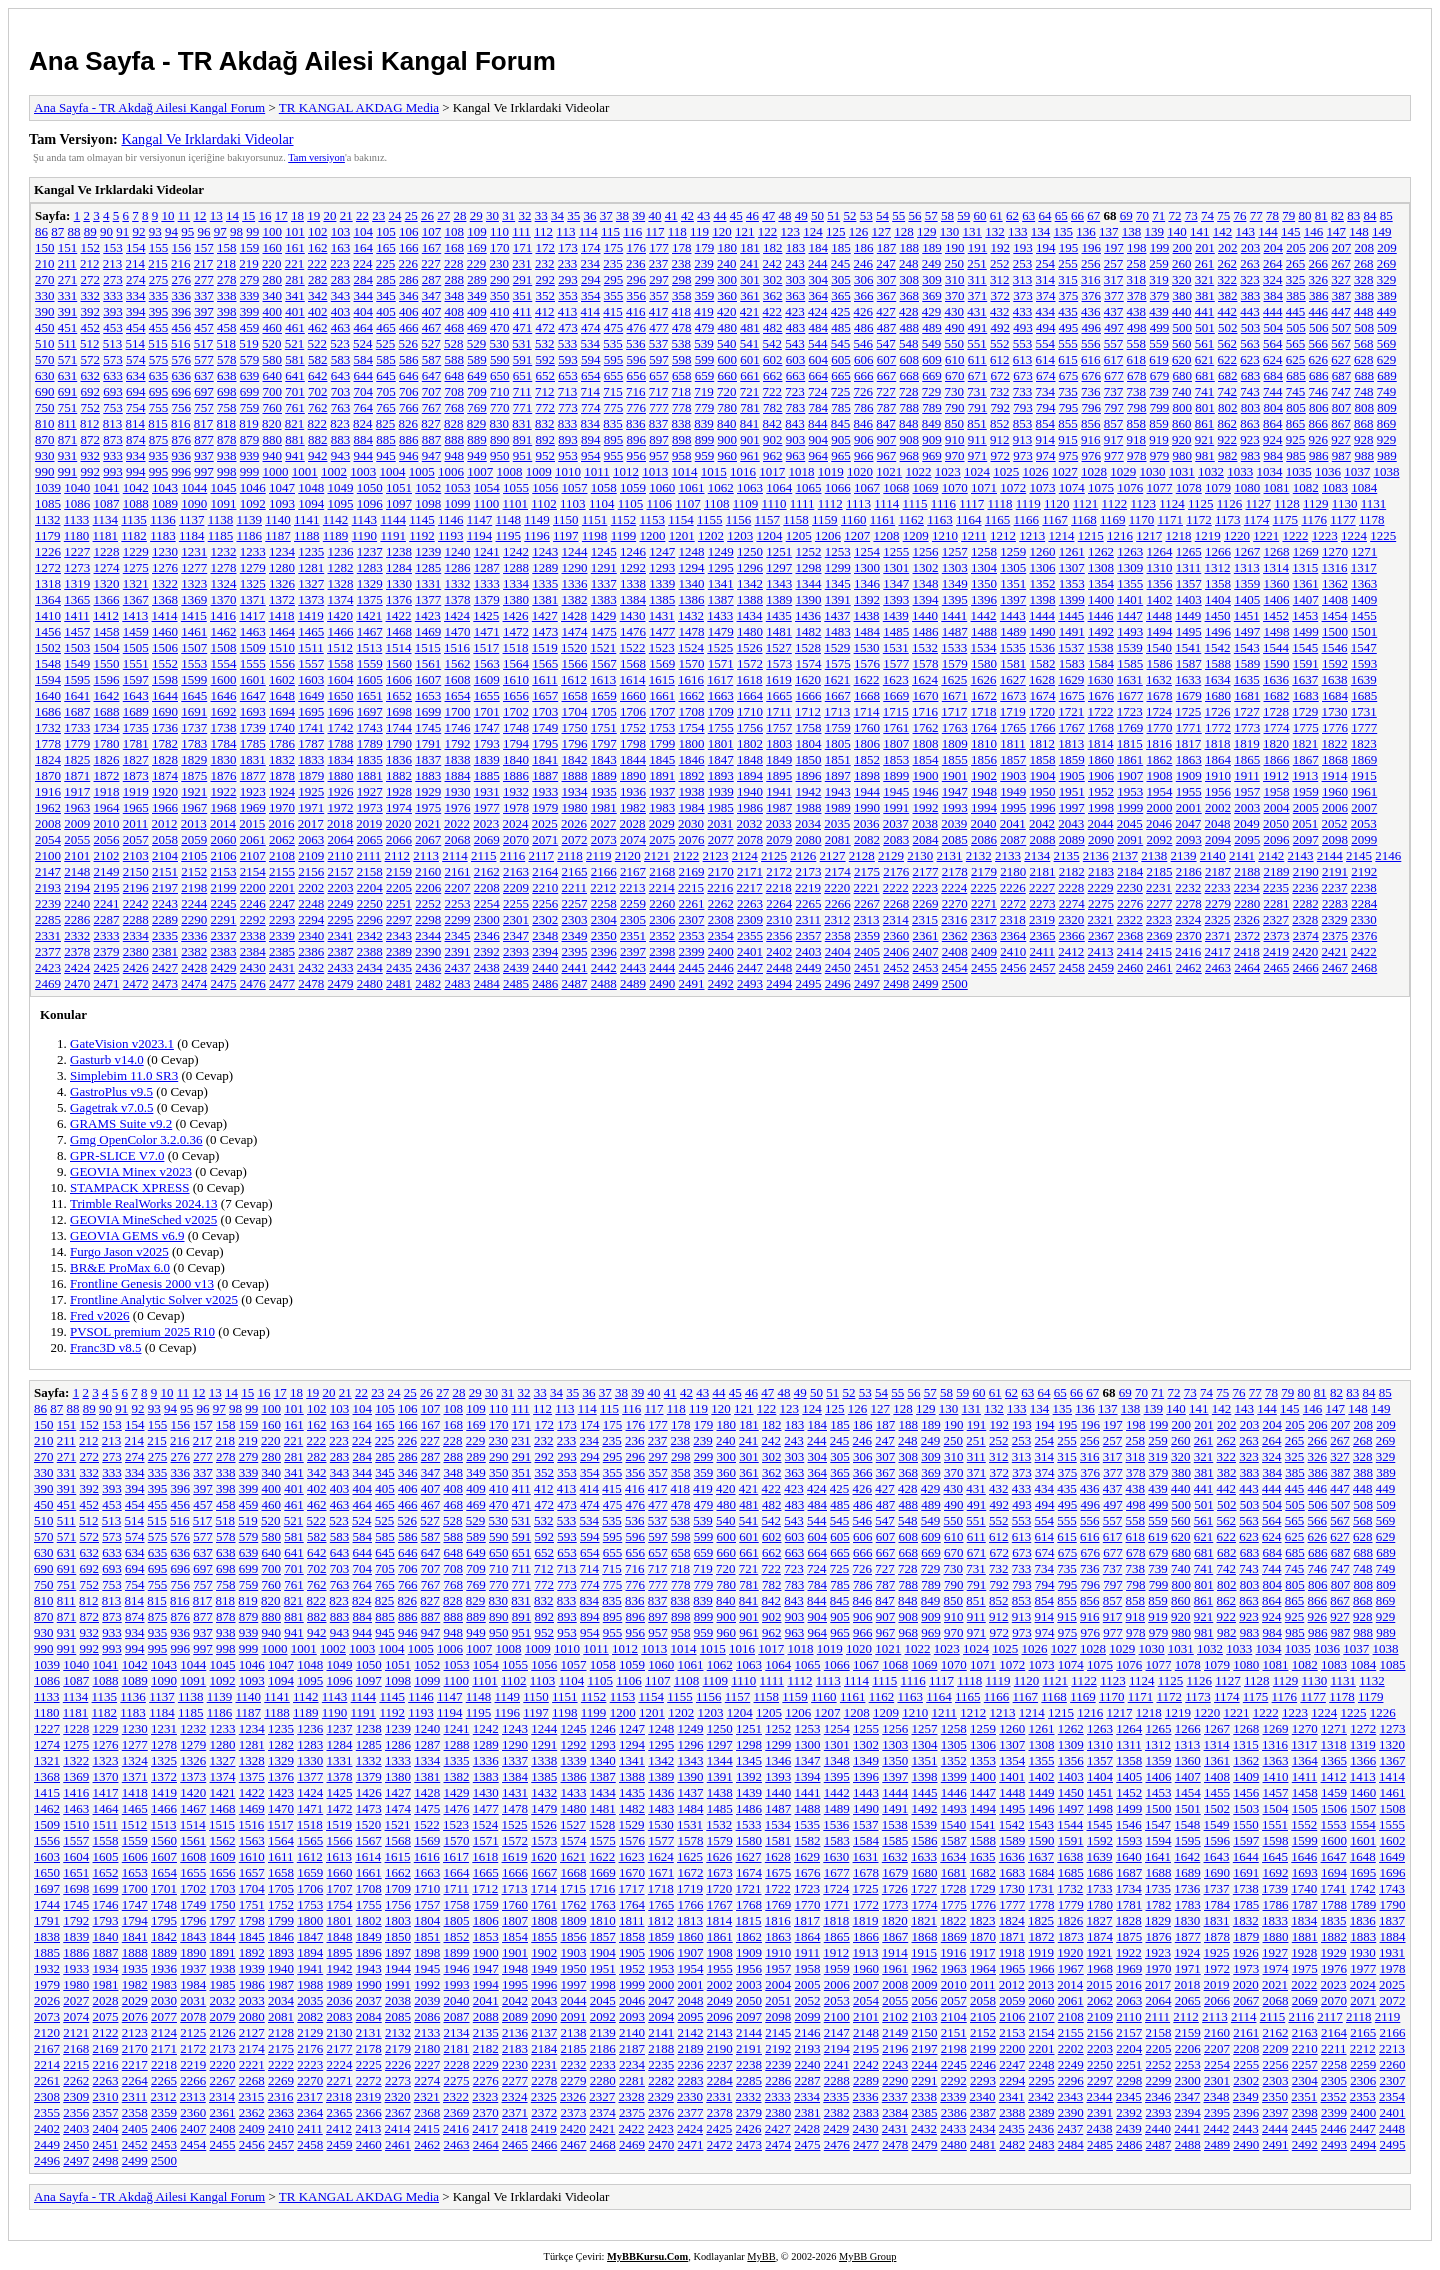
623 (1250, 359)
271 (68, 279)
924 (1273, 439)
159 (250, 247)
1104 (602, 503)
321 (1205, 279)
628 (1364, 359)
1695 (311, 711)
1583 (1072, 663)
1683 (1306, 695)
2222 (896, 887)
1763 (955, 727)
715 (613, 391)
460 (273, 327)
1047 (282, 487)
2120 (628, 855)
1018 (802, 471)
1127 (1259, 503)
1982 (633, 807)
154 (136, 247)
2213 (633, 887)
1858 (1043, 759)
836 (636, 423)
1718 (984, 711)
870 (45, 439)
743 (1250, 391)
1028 (1094, 471)
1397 (1013, 599)
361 (750, 295)
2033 (779, 823)
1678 (1160, 695)
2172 (779, 871)
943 (341, 455)
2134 (1037, 855)
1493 (1130, 631)
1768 (1101, 727)
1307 (1072, 567)
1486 (926, 631)
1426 (516, 615)
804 (1274, 407)
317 (1114, 279)
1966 (165, 807)
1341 (721, 583)
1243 (545, 551)
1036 (1328, 471)
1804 (809, 743)
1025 (1006, 471)
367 (887, 295)
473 (568, 327)
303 (796, 279)
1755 (721, 727)
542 (773, 343)
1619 (779, 679)
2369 (1160, 935)
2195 (107, 887)
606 (864, 359)
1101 (516, 503)
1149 (537, 519)
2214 (662, 887)
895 (614, 439)
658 (682, 375)
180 (728, 247)
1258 (984, 551)
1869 (1364, 759)
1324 (224, 583)
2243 (165, 903)
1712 (808, 711)
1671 (955, 695)
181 (750, 247)
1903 (1013, 775)
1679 (1189, 695)
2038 (925, 823)
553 (1023, 343)
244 (818, 263)
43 (703, 215)
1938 (692, 791)
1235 (311, 551)
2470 (77, 983)
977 (1114, 455)
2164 (545, 871)
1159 (825, 519)
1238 (399, 551)
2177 (926, 871)
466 (409, 327)
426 (864, 311)
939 (250, 455)
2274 (1072, 903)
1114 (886, 503)
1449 (1188, 615)
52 (849, 215)
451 (68, 327)
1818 (1218, 743)
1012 (626, 471)
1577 (896, 663)
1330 (399, 583)
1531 (896, 647)
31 (508, 215)
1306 (1043, 567)
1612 (574, 679)
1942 (809, 791)
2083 (896, 839)
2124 (745, 855)
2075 (662, 839)
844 (818, 423)
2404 (838, 951)
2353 (692, 935)
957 (659, 455)
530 (500, 343)
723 (795, 391)
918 (1137, 439)
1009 (539, 471)
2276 (1130, 903)
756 (182, 407)
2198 (194, 887)
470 (500, 327)
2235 (1276, 887)
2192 (1364, 871)
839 (704, 423)
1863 (1189, 759)
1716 (925, 711)
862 (1228, 423)
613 (1023, 359)
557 (1114, 343)
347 (432, 295)
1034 (1270, 471)
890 (500, 439)
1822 (1335, 743)
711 (522, 391)
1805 (838, 743)
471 (523, 327)
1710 (750, 711)
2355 (750, 935)
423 (795, 311)
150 (45, 247)
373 (1023, 295)
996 (182, 471)
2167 (633, 871)
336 (182, 295)
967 (887, 455)
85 (1386, 215)
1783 (194, 743)
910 (955, 439)
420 (727, 311)
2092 (1160, 839)
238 (682, 263)
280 (273, 279)
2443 (633, 967)
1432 (691, 615)
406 (409, 311)
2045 (1130, 823)
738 (1137, 391)
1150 (566, 519)
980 (1183, 455)
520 (272, 343)
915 (1068, 439)
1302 (926, 567)
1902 (984, 775)
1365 (77, 599)
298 (682, 279)
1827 (136, 759)
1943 (838, 791)
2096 (1277, 839)
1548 (48, 663)
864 (1273, 423)
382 (1228, 295)
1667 (838, 695)
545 (841, 343)
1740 (282, 727)
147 (1337, 231)
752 (91, 407)
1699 (428, 711)
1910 (1218, 775)
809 (1387, 407)
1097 (399, 503)
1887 (545, 775)
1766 (1043, 727)
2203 (341, 887)
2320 (1071, 919)
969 (932, 455)
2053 (1364, 823)
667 (887, 375)
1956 (1218, 791)
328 (1364, 279)
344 (364, 295)
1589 (1247, 663)
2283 (1335, 903)
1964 (107, 807)
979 (1160, 455)
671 (978, 375)
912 (1000, 439)
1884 (458, 775)
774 (591, 407)
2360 (896, 935)
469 (477, 327)
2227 (1042, 887)
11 (184, 215)
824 (363, 423)
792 (1001, 407)
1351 (1013, 583)
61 (996, 215)
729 (932, 391)
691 (68, 391)
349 (477, 295)
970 (955, 455)
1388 (750, 599)
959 (705, 455)
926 (1319, 439)
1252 (809, 551)
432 (1000, 311)
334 (136, 295)
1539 (1130, 647)
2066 (399, 839)
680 (1183, 375)
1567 (604, 663)
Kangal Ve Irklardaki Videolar (207, 139)
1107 (688, 503)
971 (978, 455)
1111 (802, 503)
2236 (1305, 887)
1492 (1101, 631)
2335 (165, 935)
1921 (194, 791)
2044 (1101, 823)
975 (1069, 455)
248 (909, 263)
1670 (926, 695)
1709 (721, 711)
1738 (224, 727)
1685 (1364, 695)
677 (1114, 375)
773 (568, 407)
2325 (1218, 919)
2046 (1159, 823)
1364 (48, 599)
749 (1387, 391)
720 (727, 391)
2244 (194, 903)
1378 (458, 599)
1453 (1305, 615)
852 (1000, 423)
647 (432, 375)
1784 (224, 743)
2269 (926, 903)
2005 (1306, 807)
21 (346, 215)
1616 (691, 679)
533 (568, 343)
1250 (750, 551)
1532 (925, 647)
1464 (282, 631)
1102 (544, 503)
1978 (516, 807)
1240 (458, 551)
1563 (487, 663)
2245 (224, 903)
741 (1205, 391)
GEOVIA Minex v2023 (131, 1171)
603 (796, 359)
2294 (311, 919)
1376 (399, 599)
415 (613, 311)
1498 (1277, 631)
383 (1251, 295)
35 (573, 215)
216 (181, 263)
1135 (134, 519)
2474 (194, 983)
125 (836, 231)
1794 (516, 743)
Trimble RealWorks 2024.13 (144, 1203)
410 (500, 311)
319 (1159, 279)
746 (1319, 391)
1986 (750, 807)
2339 (282, 935)
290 (500, 279)
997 (204, 471)
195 (1069, 247)
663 (796, 375)
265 (1296, 263)
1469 (428, 631)
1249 (721, 551)
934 (136, 455)
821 (295, 423)
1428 (574, 615)
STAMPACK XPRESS (130, 1187)
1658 (575, 695)
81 (1321, 215)
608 (910, 359)
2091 (1130, 839)
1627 (1013, 679)
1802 (750, 743)
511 (67, 343)
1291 (604, 567)
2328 (1305, 919)
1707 (662, 711)
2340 (311, 935)
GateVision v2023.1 (122, 1043)
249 (932, 263)
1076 (1130, 487)
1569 (662, 663)
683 (1251, 375)
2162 (487, 871)
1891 (662, 775)
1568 (633, 663)
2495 (809, 983)
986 (1319, 455)
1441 (954, 615)
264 (1273, 263)
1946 (926, 791)
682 (1228, 375)
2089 (1072, 839)
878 (227, 439)
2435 (399, 967)
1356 (1160, 583)
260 (1182, 263)
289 (477, 279)
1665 (779, 695)
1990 (867, 807)
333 (113, 295)
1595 (77, 679)
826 (409, 423)
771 (523, 407)
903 (796, 439)
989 (1387, 455)
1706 (633, 711)
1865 (1247, 759)
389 (1387, 295)
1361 (1306, 583)
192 (1001, 247)
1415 (194, 615)
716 (636, 391)
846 (864, 423)
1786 (282, 743)
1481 (779, 631)
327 (1341, 279)
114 (588, 231)
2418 (1247, 951)
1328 (341, 583)
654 (591, 375)
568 (1364, 343)
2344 (428, 935)
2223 (925, 887)
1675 (1072, 695)
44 (719, 215)
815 (158, 423)
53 (866, 215)
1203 (740, 535)
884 (364, 439)
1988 (809, 807)
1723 (1130, 711)
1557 (311, 663)
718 (682, 391)
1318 (48, 583)
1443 (1013, 615)
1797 (604, 743)
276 (182, 279)
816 (181, 423)
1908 (1160, 775)
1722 (1101, 711)
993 (113, 471)
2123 (716, 855)
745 (1296, 391)
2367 (1101, 935)
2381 (165, 951)
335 (159, 295)
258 (1137, 263)
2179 (984, 871)
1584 (1101, 663)
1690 (165, 711)
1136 (163, 519)
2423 (48, 967)
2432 (311, 967)
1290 (575, 567)
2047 (1188, 823)
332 (91, 295)
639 (250, 375)
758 (227, 407)
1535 (1013, 647)
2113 (426, 855)
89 (90, 231)
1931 (487, 791)
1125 (1201, 503)
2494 (779, 983)
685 (1296, 375)
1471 (487, 631)
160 (273, 247)
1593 (1364, 663)
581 (295, 359)
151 (68, 247)
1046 (253, 487)
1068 (896, 487)
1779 (77, 743)
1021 (889, 471)
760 (273, 407)
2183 (1101, 871)
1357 (1189, 583)
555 (1068, 343)
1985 (721, 807)
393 (113, 311)
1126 (1230, 503)
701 (295, 391)
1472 (516, 631)
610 (955, 359)
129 (927, 231)
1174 (1257, 519)
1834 (341, 759)
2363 (984, 935)
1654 (458, 695)
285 (386, 279)
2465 (1277, 967)
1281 (311, 567)
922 (1228, 439)
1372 (282, 599)
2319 (1042, 919)
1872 (107, 775)
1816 (1159, 743)
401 (295, 311)
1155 (710, 519)
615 (1068, 359)
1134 (106, 519)
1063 (750, 487)
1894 (750, 775)
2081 (838, 839)
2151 (165, 871)
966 (864, 455)
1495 (1189, 631)
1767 (1072, 727)
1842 (575, 759)
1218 (1178, 535)
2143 (1301, 855)
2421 (1335, 951)
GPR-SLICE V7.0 (117, 1155)
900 (728, 439)
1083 (1335, 487)
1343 (779, 583)
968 (910, 455)
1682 (1277, 695)
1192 (422, 535)
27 (443, 215)
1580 (984, 663)
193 (1023, 247)
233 (568, 263)
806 (1319, 407)
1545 (1305, 647)
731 (977, 391)
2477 (282, 983)
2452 (896, 967)
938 (227, 455)
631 (68, 375)
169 (477, 247)
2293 (282, 919)
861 (1205, 423)
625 (1296, 359)
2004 (1277, 807)
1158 (796, 519)
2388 (370, 951)
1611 (545, 679)
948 (455, 455)
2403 (809, 951)
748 (1364, 391)
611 (977, 359)
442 (1228, 311)
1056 (545, 487)
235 (613, 263)
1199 (624, 535)
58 (947, 215)
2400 (721, 951)
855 (1068, 423)
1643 (136, 695)
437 (1114, 311)
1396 (984, 599)
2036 (867, 823)
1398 (1043, 599)
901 (750, 439)
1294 (692, 567)
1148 (509, 519)
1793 (487, 743)
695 (159, 391)
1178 (1372, 519)
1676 (1101, 695)
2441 (575, 967)
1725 (1188, 711)
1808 (926, 743)
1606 (399, 679)
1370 (224, 599)
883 (341, 439)
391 (68, 311)
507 (1342, 327)
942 (318, 455)
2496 (838, 983)
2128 (862, 855)
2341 (341, 935)
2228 (1071, 887)
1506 (165, 647)
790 (955, 407)
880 (273, 439)
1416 (223, 615)
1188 (307, 535)
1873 (136, 775)
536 (636, 343)
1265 (1189, 551)
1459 (136, 631)
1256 (926, 551)
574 (136, 359)
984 (1274, 455)
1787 (311, 743)
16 (264, 215)
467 (432, 327)
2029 (662, 823)
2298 (428, 919)
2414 (1130, 951)
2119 (599, 855)
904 (819, 439)
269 (1387, 263)
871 (68, 439)
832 (545, 423)
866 (1319, 423)
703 (341, 391)
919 (1159, 439)
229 (477, 263)
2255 (516, 903)
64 (1044, 215)
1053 (458, 487)
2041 (1013, 823)
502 (1228, 327)
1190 (365, 535)
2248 (311, 903)
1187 (278, 535)
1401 (1130, 599)
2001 (1189, 807)
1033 (1240, 471)
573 (113, 359)
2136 (1096, 855)
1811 (1013, 743)
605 (841, 359)
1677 (1130, 695)
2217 (750, 887)
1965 (136, 807)
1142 (336, 519)
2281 (1277, 903)
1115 (915, 503)
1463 (253, 631)
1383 (604, 599)
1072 (1013, 487)
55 (898, 215)
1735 (136, 727)
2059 (194, 839)
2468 (1364, 967)
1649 (311, 695)
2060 (224, 839)
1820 (1276, 743)
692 (91, 391)
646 (409, 375)
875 (159, 439)
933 (113, 455)
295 (614, 279)
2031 (720, 823)
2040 (984, 823)
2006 (1335, 807)
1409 (1364, 599)
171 (523, 247)
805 (1296, 407)
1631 (1130, 679)
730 (955, 391)
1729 (1305, 711)
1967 (194, 807)
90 (106, 231)
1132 (48, 519)
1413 (135, 615)
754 (136, 407)
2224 (954, 887)
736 (1091, 391)
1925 (311, 791)
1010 (568, 471)
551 (977, 343)
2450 (838, 967)
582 (318, 359)
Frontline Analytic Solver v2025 (154, 1299)
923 (1250, 439)
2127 (833, 855)
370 (955, 295)
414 (591, 311)
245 (841, 263)
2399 (692, 951)
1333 (487, 583)
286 (409, 279)
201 (1205, 247)
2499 (926, 983)
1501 (1364, 631)
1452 (1276, 615)
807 (1342, 407)
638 (227, 375)
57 (931, 215)
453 (113, 327)
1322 (165, 583)
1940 (750, 791)
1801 (721, 743)
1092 (253, 503)
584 (364, 359)
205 (1296, 247)
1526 (750, 647)
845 (841, 423)
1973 (370, 807)
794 (1046, 407)
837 (659, 423)
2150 (136, 871)
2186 (1189, 871)
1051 (399, 487)
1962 (48, 807)
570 (45, 359)
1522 (633, 647)
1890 (633, 775)
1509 (253, 647)
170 (500, 247)
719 (704, 391)
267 (1341, 263)
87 (57, 231)
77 (1256, 215)
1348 (926, 583)
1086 (77, 503)
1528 (808, 647)
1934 (575, 791)
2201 (282, 887)
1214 (1061, 535)
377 (1114, 295)
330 (45, 295)
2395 (575, 951)
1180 (77, 535)
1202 (711, 535)
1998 (1101, 807)
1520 (574, 647)
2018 (340, 823)
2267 (867, 903)
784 (819, 407)
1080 (1247, 487)
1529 (837, 647)
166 (409, 247)
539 (704, 343)
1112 (830, 503)
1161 (883, 519)
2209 (516, 887)
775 (614, 407)
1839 (487, 759)
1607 (428, 679)
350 (500, 295)
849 (932, 423)
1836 (399, 759)
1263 (1130, 551)
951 (523, 455)
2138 (1154, 855)
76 (1239, 215)
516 (181, 343)
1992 (926, 807)
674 (1046, 375)
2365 (1043, 935)
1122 (1115, 503)
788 (910, 407)
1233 (253, 551)
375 (1069, 295)
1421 (369, 615)
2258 (604, 903)
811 (67, 423)
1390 (809, 599)
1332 (458, 583)
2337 (224, 935)
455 (159, 327)
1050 (370, 487)
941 (295, 455)
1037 (1357, 471)
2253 (458, 903)
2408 (955, 951)
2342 (370, 935)
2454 (955, 967)
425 (841, 311)
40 (654, 215)
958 (682, 455)
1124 (1172, 503)
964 (819, 455)
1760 (867, 727)
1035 (1299, 471)
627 (1341, 359)
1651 (370, 695)
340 (273, 295)
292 (546, 279)
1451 (1247, 615)
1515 (428, 647)
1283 (370, 567)
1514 (399, 647)
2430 (253, 967)
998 (227, 471)
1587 (1189, 663)
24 (394, 215)
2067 (428, 839)
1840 (516, 759)
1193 (451, 535)
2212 (603, 887)
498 (1137, 327)
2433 (341, 967)
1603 (311, 679)
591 (523, 359)
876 (182, 439)
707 (432, 391)
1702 (516, 711)
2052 (1335, 823)
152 (91, 247)
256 (1091, 263)
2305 (633, 919)
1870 (48, 775)
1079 (1218, 487)
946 (409, 455)
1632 (1159, 679)
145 (1291, 231)
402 (318, 311)
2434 (370, 967)
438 (1137, 311)
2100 (48, 855)
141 (1200, 231)
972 (1001, 455)
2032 (750, 823)
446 (1319, 311)
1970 (282, 807)
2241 (107, 903)
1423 (428, 615)
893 (568, 439)
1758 (809, 727)
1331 (428, 583)
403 (341, 311)
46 (752, 215)
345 (386, 295)
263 (1250, 263)
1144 (393, 519)
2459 (1101, 967)
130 (950, 231)
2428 (194, 967)
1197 (566, 535)
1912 (1276, 775)
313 (1023, 279)
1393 (896, 599)
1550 (107, 663)
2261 (692, 903)
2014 (223, 823)
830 (500, 423)
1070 (955, 487)
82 (1337, 215)
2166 (604, 871)
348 (455, 295)
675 (1069, 375)
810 (45, 423)
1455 (1364, 615)
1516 (457, 647)
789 (932, 407)
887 (432, 439)
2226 (1013, 887)
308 (910, 279)
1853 (896, 759)
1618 (750, 679)
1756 (750, 727)
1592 (1335, 663)
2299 (458, 919)
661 (750, 375)
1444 (1042, 615)
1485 (896, 631)
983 (1251, 455)
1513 (369, 647)
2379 (107, 951)
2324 (1188, 919)
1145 (422, 519)
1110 (774, 503)
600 (728, 359)
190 (955, 247)
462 (318, 327)
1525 (720, 647)
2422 (1364, 951)
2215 (691, 887)
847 (886, 423)
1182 (134, 535)
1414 (165, 615)
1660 (633, 695)
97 (220, 231)
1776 (1335, 727)
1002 (334, 471)
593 (568, 359)
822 (318, 423)
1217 (1149, 535)
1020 (860, 471)
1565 (545, 663)
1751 (604, 727)
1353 (1072, 583)
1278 (224, 567)
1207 (857, 535)
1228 (107, 551)
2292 (253, 919)
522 (318, 343)
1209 (916, 535)
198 (1137, 247)
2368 (1130, 935)
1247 (662, 551)
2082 (867, 839)
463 (341, 327)
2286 (77, 919)
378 (1137, 295)
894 (591, 439)
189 (932, 247)
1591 (1306, 663)
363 (796, 295)
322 (1228, 279)
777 (659, 407)
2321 (1101, 919)
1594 (48, 679)
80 (1304, 215)
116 (632, 231)
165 (386, 247)
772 (546, 407)
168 (455, 247)
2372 (1247, 935)
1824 (48, 759)
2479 (341, 983)
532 (545, 343)
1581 (1013, 663)
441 (1205, 311)
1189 (336, 535)
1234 (282, 551)
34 (557, 215)
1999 (1130, 807)
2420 (1305, 951)
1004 (393, 471)
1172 (1199, 519)
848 (909, 423)
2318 (1013, 919)
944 (364, 455)
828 (454, 423)
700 (273, 391)
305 (841, 279)
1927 (370, 791)
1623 (896, 679)
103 (341, 231)
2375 (1335, 935)
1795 (545, 743)
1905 (1072, 775)
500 (1183, 327)
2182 (1072, 871)
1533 (954, 647)
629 (1387, 359)
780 (728, 407)
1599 (194, 679)
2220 (837, 887)
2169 (692, 871)
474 (591, 327)
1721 (1071, 711)
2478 (311, 983)
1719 (1013, 711)
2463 (1218, 967)
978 (1137, 455)
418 (682, 311)
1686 (48, 711)
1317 (1364, 567)
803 (1251, 407)
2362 (955, 935)
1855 (955, 759)
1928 (399, 791)
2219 (808, 887)
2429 (224, 967)
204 (1274, 247)
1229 (136, 551)
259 (1159, 263)
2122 (686, 855)
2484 (487, 983)
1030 (1153, 471)
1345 (838, 583)
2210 (545, 887)
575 (159, 359)
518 (227, 343)
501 (1205, 327)
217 (204, 263)
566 (1319, 343)
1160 (854, 519)
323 (1250, 279)
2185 (1160, 871)
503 (1251, 327)
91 (122, 231)
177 (659, 247)
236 (636, 263)
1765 (1013, 727)
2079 (779, 839)
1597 (136, 679)
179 (705, 247)
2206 (428, 887)
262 (1228, 263)
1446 (1101, 615)
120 (722, 231)
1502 (48, 647)
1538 (1101, 647)
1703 (545, 711)
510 (45, 343)
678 (1137, 375)
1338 (633, 583)
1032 (1211, 471)
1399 (1072, 599)
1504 (107, 647)
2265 (809, 903)
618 (1137, 359)
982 (1228, 455)
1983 (662, 807)
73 (1191, 215)
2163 (516, 871)
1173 (1228, 519)
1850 (809, 759)
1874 (165, 775)
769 (477, 407)
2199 (224, 887)
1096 (370, 503)
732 (1000, 391)
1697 (370, 711)
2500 (955, 983)
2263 (750, 903)
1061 (692, 487)
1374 (341, 599)
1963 (77, 807)
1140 (278, 519)
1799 (662, 743)
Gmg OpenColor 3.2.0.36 (136, 1139)
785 (841, 407)
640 (273, 375)
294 (591, 279)
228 (454, 263)
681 (1205, 375)
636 (182, 375)
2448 (779, 967)
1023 (948, 471)
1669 (896, 695)
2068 (458, 839)
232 (545, 263)
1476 (633, 631)
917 (1114, 439)
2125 (774, 855)
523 (340, 343)
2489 (633, 983)
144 (1268, 231)
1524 (691, 647)
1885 (487, 775)
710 (500, 391)
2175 (867, 871)
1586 (1160, 663)
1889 (604, 775)
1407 (1306, 599)
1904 (1043, 775)
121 (745, 231)
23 (378, 215)
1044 (194, 487)
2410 (1013, 951)
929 (1387, 439)
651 (523, 375)
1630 (1101, 679)
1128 (1287, 503)
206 (1319, 247)
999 (250, 471)
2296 (370, 919)
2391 (458, 951)
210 (45, 263)
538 (682, 343)
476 (637, 327)
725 (841, 391)
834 (591, 423)
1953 (1130, 791)
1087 (107, 503)
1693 (253, 711)
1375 (370, 599)
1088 (136, 503)
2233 (1218, 887)
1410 (48, 615)
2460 (1130, 967)
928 (1364, 439)
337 (204, 295)
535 (613, 343)
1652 (399, 695)
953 (568, 455)
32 (524, 215)
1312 (1218, 567)
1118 (999, 503)
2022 (457, 823)
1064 (779, 487)
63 (1028, 215)
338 (227, 295)
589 (477, 359)
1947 (955, 791)
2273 (1043, 903)
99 (252, 231)
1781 (136, 743)
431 (977, 311)
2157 (341, 871)
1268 (1277, 551)
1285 (428, 567)
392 (91, 311)
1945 (896, 791)
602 (773, 359)
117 (654, 231)
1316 (1335, 567)
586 (409, 359)
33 (541, 215)
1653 (428, 695)
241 (750, 263)
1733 (77, 727)
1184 (192, 535)
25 (411, 215)
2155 (282, 871)
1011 (597, 471)
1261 (1072, 551)
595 (614, 359)
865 (1296, 423)
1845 (662, 759)
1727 (1247, 711)
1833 (311, 759)
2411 (1043, 951)
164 (364, 247)
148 (1359, 231)
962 (773, 455)
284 (364, 279)
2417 (1218, 951)
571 (68, 359)
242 (773, 263)
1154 (681, 519)
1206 (828, 535)
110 (499, 231)
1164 (969, 519)
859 (1159, 423)
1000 (276, 471)
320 (1182, 279)
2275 (1101, 903)
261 (1205, 263)
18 (297, 215)
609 (932, 359)
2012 (165, 823)
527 (431, 343)
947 (432, 455)
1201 (682, 535)
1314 (1276, 567)
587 (432, 359)
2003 (1247, 807)
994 (136, 471)
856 (1091, 423)
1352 (1043, 583)
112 (543, 231)
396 (182, 311)
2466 (1306, 967)
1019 (831, 471)
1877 (253, 775)
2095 (1247, 839)
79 (1288, 215)
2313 (867, 919)
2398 (662, 951)
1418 (282, 615)
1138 (221, 519)
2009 (77, 823)
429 (932, 311)
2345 (458, 935)
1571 (721, 663)
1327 (311, 583)
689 (1387, 375)
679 (1160, 375)
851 (977, 423)
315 (1068, 279)
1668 (867, 695)
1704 (575, 711)
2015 (252, 823)
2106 (224, 855)
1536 (1042, 647)
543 (795, 343)
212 (90, 263)
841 (750, 423)
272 (91, 279)
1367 (136, 599)
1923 (253, 791)
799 (1160, 407)
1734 (107, 727)
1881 (370, 775)
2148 (77, 871)
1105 (631, 503)
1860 (1101, 759)
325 (1296, 279)
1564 (516, 663)
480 (728, 327)
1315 (1305, 567)
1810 (984, 743)
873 (113, 439)
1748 (516, 727)
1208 (886, 535)
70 (1142, 215)
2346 (487, 935)
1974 (399, 807)
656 (637, 375)
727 (886, 391)
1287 (487, 567)
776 (637, 407)
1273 (77, 567)
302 (773, 279)
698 (227, 391)
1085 (48, 503)
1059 (633, 487)
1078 (1189, 487)
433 (1023, 311)
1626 (984, 679)
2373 (1277, 935)
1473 (545, 631)
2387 (341, 951)
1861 (1130, 759)
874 (136, 439)
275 (159, 279)
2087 (1013, 839)
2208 (487, 887)
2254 (487, 903)
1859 (1072, 759)
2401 (750, 951)
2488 (604, 983)
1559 (370, 663)
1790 (399, 743)
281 (295, 279)
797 (1114, 407)
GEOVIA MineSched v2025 (143, 1219)
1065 (809, 487)
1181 (106, 535)
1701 (487, 711)
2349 (575, 935)
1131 (1374, 503)
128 (904, 231)
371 (978, 295)
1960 (1335, 791)
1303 (955, 567)
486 (864, 327)
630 (45, 375)
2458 (1072, 967)
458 (227, 327)
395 (159, 311)
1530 (867, 647)
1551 (136, 663)
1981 (604, 807)
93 (155, 231)
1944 (867, 791)
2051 (1305, 823)
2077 (721, 839)
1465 (311, 631)
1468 (399, 631)
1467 (370, 631)
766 (409, 407)
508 (1365, 327)
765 (386, 407)
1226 (48, 551)
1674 (1043, 695)
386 (1319, 295)
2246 (253, 903)
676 (1092, 375)
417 (659, 311)
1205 (799, 535)
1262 (1101, 551)
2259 (633, 903)
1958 (1277, 791)
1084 (1364, 487)
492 (1001, 327)
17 (281, 215)
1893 (721, 775)
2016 (282, 823)
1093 (282, 503)
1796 (575, 743)
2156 (311, 871)
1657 (545, 695)
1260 (1043, 551)
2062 (282, 839)
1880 (341, 775)
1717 (954, 711)
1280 (282, 567)
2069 (487, 839)
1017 (772, 471)
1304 (984, 567)
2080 (809, 839)
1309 (1130, 567)
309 (932, 279)
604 (819, 359)
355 (614, 295)
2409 (984, 951)
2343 (399, 935)
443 (1250, 311)
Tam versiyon (316, 157)
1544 (1276, 647)
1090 (194, 503)
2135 (1067, 855)
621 (1205, 359)
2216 (720, 887)
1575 (838, 663)
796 (1092, 407)
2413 (1101, 951)
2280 (1247, 903)
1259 (1013, 551)
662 (773, 375)
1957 (1247, 791)
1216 (1120, 535)
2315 (925, 919)
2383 (224, 951)
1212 (1003, 535)
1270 (1335, 551)
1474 (575, 631)
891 (523, 439)
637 (204, 375)
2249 (341, 903)
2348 (545, 935)
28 (459, 215)
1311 (1189, 567)
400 (273, 311)
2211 (575, 887)
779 (705, 407)
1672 (984, 695)
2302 (545, 919)
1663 (721, 695)
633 (113, 375)
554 (1046, 343)
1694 (282, 711)
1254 (867, 551)
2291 (224, 919)
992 (91, 471)
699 (250, 391)
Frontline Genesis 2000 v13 (142, 1283)
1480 (750, 631)
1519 (545, 647)
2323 (1159, 919)
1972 (341, 807)
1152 (624, 519)
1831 (253, 759)
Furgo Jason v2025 (119, 1251)
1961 (1364, 791)
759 (250, 407)
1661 (662, 695)
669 (932, 375)
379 (1160, 295)
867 (1341, 423)
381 (1205, 295)
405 (386, 311)
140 (1177, 231)
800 (1183, 407)
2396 (604, 951)
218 (227, 263)
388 (1365, 295)
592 (546, 359)
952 (546, 455)
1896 (809, 775)
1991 (896, 807)
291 (523, 279)
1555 (253, 663)
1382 (575, 599)
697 (204, 391)
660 (728, 375)
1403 (1189, 599)
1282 (341, 567)
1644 (165, 695)
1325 (253, 583)
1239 (428, 551)
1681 (1247, 695)
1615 (662, 679)
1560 (399, 663)
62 (1012, 215)
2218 (779, 887)
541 (750, 343)
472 (546, 327)
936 (182, 455)
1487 (955, 631)
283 (341, 279)
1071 (984, 487)
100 (273, 231)
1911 (1247, 775)
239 (704, 263)
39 (638, 215)
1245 (604, 551)
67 (1093, 215)
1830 (224, 759)
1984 (692, 807)
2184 (1130, 871)
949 (477, 455)
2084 (926, 839)
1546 (1335, 647)
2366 (1072, 935)
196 (1092, 247)
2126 (803, 855)
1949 (1013, 791)
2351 (633, 935)
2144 (1330, 855)
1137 (192, 519)
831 (522, 423)
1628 (1042, 679)
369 (932, 295)
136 (1086, 231)
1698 (399, 711)
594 (591, 359)
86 (41, 231)
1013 (655, 471)
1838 (458, 759)
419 (704, 311)
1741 (311, 727)
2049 (1247, 823)
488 (910, 327)
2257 (575, 903)
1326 (282, 583)
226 (409, 263)
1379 (487, 599)
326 (1319, 279)
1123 (1143, 503)
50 (817, 215)
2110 (341, 855)
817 (204, 423)
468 (455, 327)
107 (432, 231)
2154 (253, 871)
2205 (399, 887)
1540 (1159, 647)
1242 (516, 551)
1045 (224, 487)
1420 (340, 615)
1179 (48, 535)
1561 (428, 663)
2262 (721, 903)
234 (591, 263)
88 (74, 231)
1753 (662, 727)
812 (90, 423)
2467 (1335, 967)
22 (362, 215)
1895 (779, 775)
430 (955, 311)
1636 (1276, 679)
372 (1001, 295)
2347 (516, 935)
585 (386, 359)
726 (864, 391)
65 (1061, 215)
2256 (545, 903)
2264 (779, 903)
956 (637, 455)
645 (386, 375)
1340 (692, 583)
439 (1159, 311)
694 (136, 391)
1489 (1013, 631)
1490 (1043, 631)
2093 (1189, 839)
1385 (662, 599)
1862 (1160, 759)
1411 (77, 615)
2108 (282, 855)
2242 (136, 903)
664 (819, 375)
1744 (399, 727)
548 (909, 343)
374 (1046, 295)
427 (886, 311)
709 (477, 391)
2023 (486, 823)
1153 (652, 519)
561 (1205, 343)
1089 (165, 503)
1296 (750, 567)
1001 (305, 471)
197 (1114, 247)
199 (1160, 247)
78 (1272, 215)
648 (455, 375)
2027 (603, 823)
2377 (48, 951)
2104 (165, 855)
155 (159, 247)
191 (978, 247)
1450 (1218, 615)
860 (1182, 423)
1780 (107, 743)
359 (705, 295)
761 (295, 407)
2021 (428, 823)
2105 (194, 855)
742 (1228, 391)
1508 (224, 647)
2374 (1306, 935)
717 (659, 391)
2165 (575, 871)
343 (341, 295)
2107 (253, 855)
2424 (77, 967)
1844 (633, 759)
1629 (1071, 679)
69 (1126, 215)
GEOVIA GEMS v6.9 (127, 1235)
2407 (926, 951)
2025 (545, 823)
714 (591, 391)
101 (295, 231)
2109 (311, 855)
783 (796, 407)
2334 (136, 935)
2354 (721, 935)
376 (1092, 295)
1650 (341, 695)
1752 (633, 727)
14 (232, 215)
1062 (721, 487)
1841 (545, 759)
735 (1068, 391)
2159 (399, 871)
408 (455, 311)
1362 (1335, 583)
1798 (633, 743)
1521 (603, 647)
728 (909, 391)
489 (932, 327)
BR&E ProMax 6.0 (120, 1267)
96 (204, 231)
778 (682, 407)
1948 (984, 791)
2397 (633, 951)
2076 (692, 839)
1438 (867, 615)
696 (182, 391)
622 (1228, 359)
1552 (165, 663)
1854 (926, 759)
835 (613, 423)
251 (977, 263)
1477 (662, 631)
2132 (979, 855)
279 (250, 279)
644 (364, 375)
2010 (107, 823)
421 (750, 311)
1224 (1354, 535)
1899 (896, 775)
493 (1023, 327)
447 (1341, 311)
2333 (107, 935)
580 (273, 359)
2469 (48, 983)
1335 (545, 583)
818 (227, 423)
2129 (891, 855)
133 (1018, 231)
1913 (1305, 775)
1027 (1065, 471)
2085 (955, 839)
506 (1319, 327)
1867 (1306, 759)
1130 (1345, 503)
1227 (77, 551)
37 (606, 215)
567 (1341, 343)
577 (204, 359)
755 (159, 407)
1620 (808, 679)
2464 (1247, 967)
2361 (926, 935)
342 (318, 295)
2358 (838, 935)
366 (864, 295)
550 (955, 343)
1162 (911, 519)
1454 (1335, 615)
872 (91, 439)
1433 (720, 615)
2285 (48, 919)
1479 (721, 631)
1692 (224, 711)
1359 (1247, 583)
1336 (575, 583)
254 (1046, 263)
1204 (769, 535)
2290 (194, 919)
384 (1274, 295)
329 (1387, 279)
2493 (750, 983)
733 (1023, 391)
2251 (399, 903)
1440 (925, 615)
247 (886, 263)
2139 (1184, 855)
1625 (954, 679)
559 (1159, 343)
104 (364, 231)
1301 (896, 567)
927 (1341, 439)
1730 (1335, 711)
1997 (1072, 807)
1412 (106, 615)
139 (1155, 231)
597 (659, 359)
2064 (341, 839)
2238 (1364, 887)
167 (432, 247)
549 (932, 343)
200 (1183, 247)
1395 (955, 599)
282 (318, 279)
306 (864, 279)
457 (204, 327)
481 (750, 327)
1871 (77, 775)
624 (1273, 359)
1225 (1383, 535)
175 (614, 247)
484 (819, 327)
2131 (950, 855)
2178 (955, 871)
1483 (838, 631)
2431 (282, 967)
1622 (867, 679)
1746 (458, 727)
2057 (136, 839)
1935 (604, 791)
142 (1223, 231)
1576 (867, 663)
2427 (165, 967)
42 (687, 215)
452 (91, 327)
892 (546, 439)
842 (773, 423)
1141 (307, 519)
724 (818, 391)
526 (409, 343)
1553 (194, 663)
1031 (1182, 471)
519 (249, 343)
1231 (194, 551)
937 (204, 455)
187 (887, 247)
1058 (604, 487)
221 (295, 263)
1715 (896, 711)
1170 (1142, 519)
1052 (428, 487)
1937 (662, 791)
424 (818, 311)
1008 (510, 471)
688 (1365, 375)
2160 (428, 871)
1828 (165, 759)
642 (318, 375)
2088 (1043, 839)
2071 (545, 839)
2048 (1218, 823)
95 (187, 231)
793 (1023, 407)
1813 (1071, 743)
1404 (1218, 599)
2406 (896, 951)
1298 (809, 567)
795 (1069, 407)
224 (363, 263)
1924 (282, 791)
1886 (516, 775)
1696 (341, 711)
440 (1182, 311)
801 (1205, 407)
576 (182, 359)
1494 (1160, 631)
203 (1251, 247)
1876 (224, 775)
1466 (341, 631)
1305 (1013, 567)
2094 (1218, 839)
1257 (955, 551)
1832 (282, 759)
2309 (750, 919)
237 (659, 263)
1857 (1013, 759)
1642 (107, 695)
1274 (107, 567)
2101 (77, 855)
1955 (1189, 791)
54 (882, 215)
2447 (750, 967)
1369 (194, 599)
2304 (604, 919)
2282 (1306, 903)
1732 (48, 727)
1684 (1335, 695)
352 (546, 295)
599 (705, 359)
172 (546, 247)
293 (568, 279)
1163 (940, 519)
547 (886, 343)
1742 (341, 727)
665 (841, 375)
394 (136, 311)
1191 (393, 535)
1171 (1170, 519)
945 (386, 455)
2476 (253, 983)
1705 (604, 711)
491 (978, 327)
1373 (311, 599)
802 (1228, 407)
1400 (1101, 599)
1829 (194, 759)
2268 (896, 903)
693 (113, 391)
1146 (451, 519)
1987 (779, 807)
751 (68, 407)
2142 (1271, 855)
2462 (1189, 967)
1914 (1335, 775)
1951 (1072, 791)
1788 (341, 743)
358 (682, 295)
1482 (809, 631)
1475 (604, 631)
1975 (428, 807)
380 (1183, 295)
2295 (341, 919)
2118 (570, 855)
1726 (1218, 711)
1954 (1160, 791)
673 (1023, 375)
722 (773, 391)
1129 (1316, 503)
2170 (721, 871)
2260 (662, 903)
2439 (516, 967)
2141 (1242, 855)
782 (773, 407)
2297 (399, 919)
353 (568, 295)
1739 (253, 727)
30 (492, 215)
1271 (1364, 551)
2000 (1160, 807)
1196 (537, 535)
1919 (136, 791)
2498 (896, 983)
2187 (1218, 871)
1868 (1335, 759)
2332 (77, 935)
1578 (926, 663)
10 (167, 215)
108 (455, 231)
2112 (398, 855)
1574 (809, 663)
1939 (721, 791)
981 (1205, 455)
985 (1296, 455)
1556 (282, 663)
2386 (311, 951)
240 (727, 263)
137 (1109, 231)
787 (887, 407)
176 (637, 247)
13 (216, 215)
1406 (1277, 599)
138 (1132, 231)
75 (1223, 215)
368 (910, 295)
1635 (1247, 679)
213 (113, 263)
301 (750, 279)
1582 (1043, 663)
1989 (838, 807)
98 (236, 231)
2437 (458, 967)
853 (1023, 423)
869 (1387, 423)
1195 (509, 535)
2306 (662, 919)
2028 (633, 823)
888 (455, 439)
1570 (692, 663)
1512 (340, 647)
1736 (165, 727)
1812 (1042, 743)
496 (1092, 327)
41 (671, 215)
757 (204, 407)
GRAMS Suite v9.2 (121, 1123)
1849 (779, 759)
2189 (1277, 871)
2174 (838, 871)
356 (637, 295)
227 (431, 263)
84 (1369, 215)
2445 (692, 967)
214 (136, 263)
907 (887, 439)
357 (659, 295)
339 (250, 295)
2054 (48, 839)
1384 (633, 599)
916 (1091, 439)
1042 (136, 487)
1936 (633, 791)
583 (341, 359)
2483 (458, 983)
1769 (1130, 727)
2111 (368, 855)
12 (199, 215)
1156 (739, 519)
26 (427, 215)
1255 (896, 551)
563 (1250, 343)
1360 (1277, 583)
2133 (1008, 855)
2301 (516, 919)
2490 (662, 983)
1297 (779, 567)
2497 (867, 983)
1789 (370, 743)
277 (204, 279)
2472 (136, 983)
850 (955, 423)
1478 (692, 631)
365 (841, 295)
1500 (1335, 631)
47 (768, 215)
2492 (721, 983)
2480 (370, 983)
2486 (545, 983)
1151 (595, 519)
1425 (486, 615)
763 (341, 407)
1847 (721, 759)
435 (1068, 311)
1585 (1130, 663)
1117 (971, 503)
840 (727, 423)
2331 (48, 935)
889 (477, 439)
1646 (224, 695)
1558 (341, 663)
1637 (1305, 679)
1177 (1343, 519)
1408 (1335, 599)
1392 (867, 599)
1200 (652, 535)
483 (796, 327)
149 (1382, 231)
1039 (48, 487)
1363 (1364, 583)
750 (45, 407)
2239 (48, 903)
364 (819, 295)
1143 (365, 519)
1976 (458, 807)
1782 (165, 743)
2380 (136, 951)
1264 (1160, 551)
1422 (399, 615)
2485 (516, 983)
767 (432, 407)
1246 (633, 551)
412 (545, 311)
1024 (977, 471)
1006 (451, 471)
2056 (107, 839)
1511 (311, 647)
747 (1341, 391)
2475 (224, 983)
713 (568, 391)
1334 (516, 583)
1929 (428, 791)
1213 (1032, 535)
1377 (428, 599)
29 (476, 215)
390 (45, 311)
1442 (984, 615)
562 (1228, 343)
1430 (633, 615)
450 (45, 327)
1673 (1013, 695)
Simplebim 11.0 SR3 (124, 1075)
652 (546, 375)
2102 (107, 855)
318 (1137, 279)
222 (318, 263)
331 (68, 295)
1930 (458, 791)
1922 (224, 791)
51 (833, 215)
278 (227, 279)
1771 (1189, 727)
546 (864, 343)
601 (750, 359)
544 (818, 343)
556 (1091, 343)
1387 (721, 599)
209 (1387, 247)
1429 (603, 615)
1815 (1130, 743)
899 (705, 439)
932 (91, 455)
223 (340, 263)
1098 (428, 503)
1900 (926, 775)
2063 (311, 839)
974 (1046, 455)
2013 (194, 823)
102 (318, 231)
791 (978, 407)
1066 (838, 487)
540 (727, 343)
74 (1207, 215)
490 (955, 327)
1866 (1277, 759)
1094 (311, 503)
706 (409, 391)
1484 (867, 631)
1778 (48, 743)
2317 (984, 919)
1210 (945, 535)
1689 (136, 711)
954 (591, 455)
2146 (1388, 855)
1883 (428, 775)
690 (45, 391)
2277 (1160, 903)
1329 (370, 583)
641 (295, 375)
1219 (1208, 535)
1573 (779, 663)
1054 (487, 487)
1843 (604, 759)
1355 (1130, 583)
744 (1273, 391)
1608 (458, 679)
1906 (1101, 775)
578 (227, 359)
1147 (480, 519)
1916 (48, 791)
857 (1114, 423)
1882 (399, 775)
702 (318, 391)
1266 (1218, 551)
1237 (370, 551)
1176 (1314, 519)
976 (1092, 455)
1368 (165, 599)
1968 (224, 807)
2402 (779, 951)
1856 (984, 759)
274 (136, 279)
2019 (369, 823)
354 (591, 295)
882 (318, 439)
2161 (458, 871)
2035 (837, 823)
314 (1046, 279)
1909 (1189, 775)
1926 (341, 791)
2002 (1218, 807)
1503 (77, 647)
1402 (1160, 599)
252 (1000, 263)
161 (295, 247)
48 (784, 215)
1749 (545, 727)
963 (796, 455)
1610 (516, 679)
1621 (837, 679)
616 (1091, 359)
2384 (253, 951)
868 (1364, 423)
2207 (458, 887)
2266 (838, 903)
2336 (194, 935)
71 (1158, 215)
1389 (779, 599)
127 (882, 231)
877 (204, 439)
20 (329, 215)
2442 (604, 967)
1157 (768, 519)
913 (1023, 439)
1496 (1218, 631)
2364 (1013, 935)
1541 (1188, 647)
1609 (487, 679)
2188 (1247, 871)
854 (1046, 423)
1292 (633, 567)
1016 (743, 471)
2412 (1071, 951)
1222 (1295, 535)
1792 (458, 743)
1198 (595, 535)
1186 (249, 535)
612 (1000, 359)
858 (1137, 423)
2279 (1218, 903)
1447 (1130, 615)
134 (1041, 231)
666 (864, 375)
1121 (1086, 503)
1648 (282, 695)
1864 (1218, 759)
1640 (48, 695)
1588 (1218, 663)
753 (113, 407)
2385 (282, 951)
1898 (867, 775)
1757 (779, 727)
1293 (662, 567)
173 (568, 247)
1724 (1159, 711)
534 (591, 343)
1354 (1101, 583)
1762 (926, 727)
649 (477, 375)
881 (295, 439)
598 (682, 359)
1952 (1101, 791)
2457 (1043, 967)
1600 (224, 679)
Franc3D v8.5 (106, 1347)
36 (589, 215)
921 (1205, 439)
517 (204, 343)
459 (250, 327)
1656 (516, 695)
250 (955, 263)
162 (318, 247)
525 (386, 343)
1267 (1247, 551)
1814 (1101, 743)
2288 (136, 919)
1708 (692, 711)
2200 (253, 887)
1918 (107, 791)
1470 (458, 631)
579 (250, 359)
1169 (1113, 519)
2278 (1189, 903)
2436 (428, 967)
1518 (516, 647)
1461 (194, 631)
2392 (487, 951)
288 (455, 279)
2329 (1335, 919)
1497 (1247, 631)
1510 (282, 647)
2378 (77, 951)
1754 (692, 727)
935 (159, 455)
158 (227, 247)
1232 (224, 551)
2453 (926, 967)
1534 (984, 647)
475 (614, 327)
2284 (1364, 903)
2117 (541, 855)
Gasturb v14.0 (107, 1059)
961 (750, 455)
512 (90, 343)
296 (637, 279)
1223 (1325, 535)
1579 (955, 663)
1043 (165, 487)
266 (1319, 263)
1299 (838, 567)
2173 (809, 871)
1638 (1335, 679)
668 (910, 375)
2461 (1160, 967)
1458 (107, 631)
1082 (1306, 487)
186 (864, 247)
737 (1114, 391)
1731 (1364, 711)
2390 (428, 951)
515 (158, 343)
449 (1387, 311)
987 (1342, 455)
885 (386, 439)
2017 (311, 823)
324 (1273, 279)
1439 (896, 615)
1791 (428, 743)
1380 (516, 599)
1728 (1276, 711)
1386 (692, 599)
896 (637, 439)
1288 (516, 567)
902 (773, 439)
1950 (1043, 791)
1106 (659, 503)
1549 (77, 663)
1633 (1188, 679)
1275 (136, 567)
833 (568, 423)
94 (171, 231)
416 (636, 311)
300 (728, 279)
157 (204, 247)
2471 (107, 983)
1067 (867, 487)
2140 (1213, 855)
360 (728, 295)
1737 (194, 727)
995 (159, 471)
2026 (574, 823)
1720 (1042, 711)
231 (522, 263)
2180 (1013, 871)
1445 (1071, 615)
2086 (984, 839)
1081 (1277, 487)
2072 (575, 839)
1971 (311, 807)
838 (682, 423)
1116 (943, 503)
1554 (224, 663)
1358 (1218, 583)
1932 (516, 791)
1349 (955, 583)
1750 (575, 727)
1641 (77, 695)
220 (272, 263)
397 (204, 311)
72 (1174, 215)
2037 (896, 823)
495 (1069, 327)
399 (250, 311)
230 (500, 263)
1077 (1160, 487)
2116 (513, 855)
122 (768, 231)
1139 (249, 519)
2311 (809, 919)
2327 (1276, 919)
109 (477, 231)
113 (565, 231)
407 (432, 311)
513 (113, 343)
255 (1068, 263)
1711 (779, 711)
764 (364, 407)
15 (248, 215)
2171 (750, 871)
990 (45, 471)
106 (409, 231)
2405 (867, 951)
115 (610, 231)
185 (841, 247)
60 (979, 215)
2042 (1042, 823)
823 (340, 423)
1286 (458, 567)
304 (819, 279)
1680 (1218, 695)
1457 (77, 631)
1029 (1123, 471)
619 (1159, 359)
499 (1160, 327)
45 (736, 215)
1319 (77, 583)
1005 (422, 471)
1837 (428, 759)
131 (973, 231)
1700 (458, 711)
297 (659, 279)
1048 (311, 487)
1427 (545, 615)
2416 (1188, 951)
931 (68, 455)
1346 (867, 583)
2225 (984, 887)
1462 (224, 631)
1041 (107, 487)
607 (887, 359)
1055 (516, 487)
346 (409, 295)
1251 (779, 551)
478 (682, 327)
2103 (136, 855)
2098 (1335, 839)
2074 (633, 839)
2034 (808, 823)
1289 (545, 567)
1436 (808, 615)
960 (728, 455)
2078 (750, 839)
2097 (1306, 839)
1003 (363, 471)
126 (859, 231)
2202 (311, 887)
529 (477, 343)
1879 (311, 775)
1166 (1027, 519)
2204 (370, 887)
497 (1114, 327)
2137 (1125, 855)
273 (113, 279)
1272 (48, 567)
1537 (1071, 647)
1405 (1247, 599)
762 (318, 407)
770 (500, 407)
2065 (370, 839)
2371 (1218, 935)
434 (1046, 311)
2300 (487, 919)
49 (801, 215)
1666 (809, 695)
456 (182, 327)
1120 (1057, 503)
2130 (920, 855)
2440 (545, 967)
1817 (1188, 743)
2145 (1359, 855)
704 (364, 391)
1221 (1266, 535)
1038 (1387, 471)
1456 (48, 631)
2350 (604, 935)
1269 (1306, 551)
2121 (657, 855)
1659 (604, 695)
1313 (1247, 567)
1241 (487, 551)
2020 (399, 823)
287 (432, 279)
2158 (370, 871)
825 (386, 423)
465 (386, 327)
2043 (1071, 823)
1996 (1043, 807)
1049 (341, 487)
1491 (1072, 631)
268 (1364, 263)
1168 (1084, 519)
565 (1296, 343)
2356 (779, 935)
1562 (458, 663)
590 (500, 359)
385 (1296, 295)
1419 (311, 615)
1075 (1101, 487)
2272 (1013, 903)
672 (1001, 375)
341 (295, 295)
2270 (955, 903)
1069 (926, 487)
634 (136, 375)
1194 (480, 535)
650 (500, 375)
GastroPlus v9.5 (111, 1091)
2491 (692, 983)
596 (637, 359)
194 (1046, 247)
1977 (487, 807)
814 (136, 423)
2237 (1335, 887)
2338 (253, 935)
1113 (858, 503)
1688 (107, 711)
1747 (487, 727)
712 (545, 391)
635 (159, 375)
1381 (545, 599)
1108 (717, 503)
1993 (955, 807)
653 (568, 375)
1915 (1364, 775)
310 (955, 279)
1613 (603, 679)
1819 (1247, 743)
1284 (399, 567)
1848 (750, 759)
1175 (1286, 519)
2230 (1130, 887)
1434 (750, 615)
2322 (1130, 919)
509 (1387, 327)
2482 (428, 983)
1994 (984, 807)
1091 (224, 503)
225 (386, 263)
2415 (1159, 951)
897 (659, 439)
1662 (692, 695)
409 (477, 311)
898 (682, 439)
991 (68, 471)
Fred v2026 (100, 1315)
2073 (604, 839)
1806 (867, 743)
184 (819, 247)
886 (409, 439)
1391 (838, 599)
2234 (1247, 887)
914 (1046, 439)
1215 (1091, 535)
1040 (77, 487)
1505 (136, 647)
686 (1319, 375)
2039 (954, 823)
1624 (925, 679)
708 (455, 391)
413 (568, 311)
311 (977, 279)
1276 (165, 567)
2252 (428, 903)
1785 (253, 743)
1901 (955, 775)
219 (249, 263)
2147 (48, 871)
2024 (516, 823)
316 (1091, 279)
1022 (919, 471)
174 (591, 247)
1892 (692, 775)
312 (1000, 279)
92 (139, 231)
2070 (516, 839)
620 (1182, 359)
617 (1114, 359)
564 (1273, 343)
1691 (194, 711)
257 (1114, 263)
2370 (1189, 935)
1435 (779, 615)
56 (914, 215)
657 (659, 375)
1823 (1364, 743)
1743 (370, 727)
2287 (107, 919)
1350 (984, 583)
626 (1319, 359)
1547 (1364, 647)
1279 (253, 567)
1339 (662, 583)
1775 (1306, 727)
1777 (1364, 727)
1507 (194, 647)
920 (1182, 439)
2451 (867, 967)
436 (1091, 311)
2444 (662, 967)
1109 (746, 503)
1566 (575, 663)
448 (1364, 311)
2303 (575, 919)
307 (887, 279)
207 (1342, 247)
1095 (341, 503)
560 (1182, 343)
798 (1137, 407)
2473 (165, 983)
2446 (721, 967)
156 (182, 247)
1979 (545, 807)
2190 (1306, 871)
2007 (1364, 807)
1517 (486, 647)
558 (1137, 343)
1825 (77, 759)
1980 (575, 807)
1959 (1306, 791)
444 (1273, 311)
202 (1228, 247)
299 (705, 279)
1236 (341, 551)
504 (1274, 327)
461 (295, 327)
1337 (604, 583)
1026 (1036, 471)
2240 (77, 903)
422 (773, 311)
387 (1342, 295)
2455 (984, 967)
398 (227, 311)
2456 (1013, 967)
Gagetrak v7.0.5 (111, 1107)
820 (272, 423)
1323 (194, 583)
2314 (896, 919)
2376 (1364, 935)
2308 (721, 919)
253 (1023, 263)
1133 (77, 519)
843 (795, 423)
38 (622, 215)
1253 (838, 551)
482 (773, 327)
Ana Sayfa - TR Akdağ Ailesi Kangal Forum (292, 61)
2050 (1276, 823)
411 (522, 311)
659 (705, 375)
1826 (107, 759)
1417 (252, 615)
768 (455, 407)
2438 (487, 967)
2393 (516, 951)
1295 (721, 567)
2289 (165, 919)
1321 (136, 583)
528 (454, 343)
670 (955, 375)
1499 (1306, 631)
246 (864, 263)
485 (841, 327)
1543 (1247, 647)
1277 (194, 567)
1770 (1160, 727)
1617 (720, 679)
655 (614, 375)
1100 (487, 503)
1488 (984, 631)
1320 (107, 583)
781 (750, 407)
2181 (1043, 871)
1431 (662, 615)
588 (455, 359)
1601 (253, 679)
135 (1064, 231)
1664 (750, 695)
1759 (838, 727)
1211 (974, 535)
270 (45, 279)
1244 (575, 551)
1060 (662, 487)
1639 (1364, 679)
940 (273, 455)
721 (750, 391)
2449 (809, 967)
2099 (1364, 839)
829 (477, 423)
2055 (77, 839)
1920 (165, 791)
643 (341, 375)
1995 (1013, 807)
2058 (165, 839)
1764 (984, 727)
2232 (1188, 887)
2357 (809, 935)
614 (1046, 359)
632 (91, 375)
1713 (837, 711)
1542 (1218, 647)
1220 (1237, 535)
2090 (1101, 839)
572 (91, 359)
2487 (575, 983)
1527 (779, 647)
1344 (809, 583)
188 (910, 247)
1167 (1055, 519)
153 (113, 247)
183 (796, 247)
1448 (1159, 615)
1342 (750, 583)
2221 (867, 887)
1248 (692, 551)
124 (813, 231)
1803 (779, 743)
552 (1000, 343)
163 (341, 247)
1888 (575, 775)
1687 (77, 711)
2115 (484, 855)
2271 (984, 903)
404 (364, 311)
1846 (692, 759)
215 (158, 263)
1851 (838, 759)
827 (431, 423)
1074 (1072, 487)
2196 (136, 887)
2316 (954, 919)
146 (1314, 231)
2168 (662, 871)
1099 (458, 503)
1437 (837, 615)
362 (773, 295)
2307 (692, 919)
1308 (1101, 567)
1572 (750, 663)
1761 (896, 727)
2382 (194, 951)
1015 (714, 471)
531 (522, 343)
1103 (573, 503)
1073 (1043, 487)
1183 (163, 535)
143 (1246, 231)
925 (1296, 439)
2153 (224, 871)
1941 (779, 791)
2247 (282, 903)
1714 (867, 711)
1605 (370, 679)
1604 (341, 679)
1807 (896, 743)
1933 (545, 791)
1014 (685, 471)
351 (523, 295)
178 (682, 247)
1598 (165, 679)
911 (977, 439)
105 (386, 231)
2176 (896, 871)
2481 (399, 983)
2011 (136, 823)
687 (1342, 375)
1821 (1305, 743)
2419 (1276, 951)
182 (773, 247)
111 (521, 231)
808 (1365, 407)
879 (250, 439)
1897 (838, 775)
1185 (221, 535)
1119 (1028, 503)
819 (249, 423)
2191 (1335, 871)
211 (67, 263)
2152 (194, 871)
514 (136, 343)
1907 (1130, 775)
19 (313, 215)
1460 (165, 631)
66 (1077, 215)
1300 (867, 567)
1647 (253, 695)
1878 (282, 775)
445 (1296, 311)
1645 (194, 695)
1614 (633, 679)
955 (614, 455)
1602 (282, 679)
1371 (253, 599)
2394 (545, 951)
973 (1023, 455)
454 (136, 327)
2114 (455, 855)
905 (841, 439)
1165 (998, 519)
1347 (896, 583)
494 (1046, 327)
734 (1046, 391)
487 (887, 327)
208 (1365, 247)
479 (705, 327)
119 (699, 231)
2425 (107, 967)
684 (1274, 375)
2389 (399, 951)
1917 (77, 791)
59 (963, 215)
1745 (428, 727)
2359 (867, 935)
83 (1353, 215)
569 (1387, 343)
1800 (692, 743)
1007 (480, 471)
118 (677, 231)
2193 (48, 887)
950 (500, 455)
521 (295, 343)
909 (932, 439)
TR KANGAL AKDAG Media (359, 107)
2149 (107, 871)
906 (864, 439)
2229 (1101, 887)
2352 (662, 935)
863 (1250, 423)
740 (1182, 391)
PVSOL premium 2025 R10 (142, 1331)
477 (659, 327)
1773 (1247, 727)
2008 (48, 823)
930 (45, 455)
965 (841, 455)
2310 (779, 919)
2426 (136, 967)
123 (791, 231)
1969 (253, 807)
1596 (107, 679)
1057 (575, 487)
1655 (487, 695)
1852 (867, 759)
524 (363, 343)
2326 (1247, 919)
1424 (457, 615)
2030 (691, 823)
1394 (926, 599)
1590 (1277, 663)
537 (659, 343)
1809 (955, 743)
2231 (1159, 887)
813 (113, 423)
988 (1365, 455)
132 (995, 231)
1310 (1160, 567)
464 (364, 327)
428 (909, 311)
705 (386, 391)
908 (910, 439)
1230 (165, 551)
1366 (107, 599)
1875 (194, 775)
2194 (77, 887)
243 (795, 263)
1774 (1277, 727)
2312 (837, 919)
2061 (253, 839)
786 (864, 407)
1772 (1218, 727)
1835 (370, 759)
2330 (1364, 919)
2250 (370, 903)
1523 (662, 647)
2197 (165, 887)
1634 (1218, 679)
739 (1159, 391)
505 (1296, 327)
